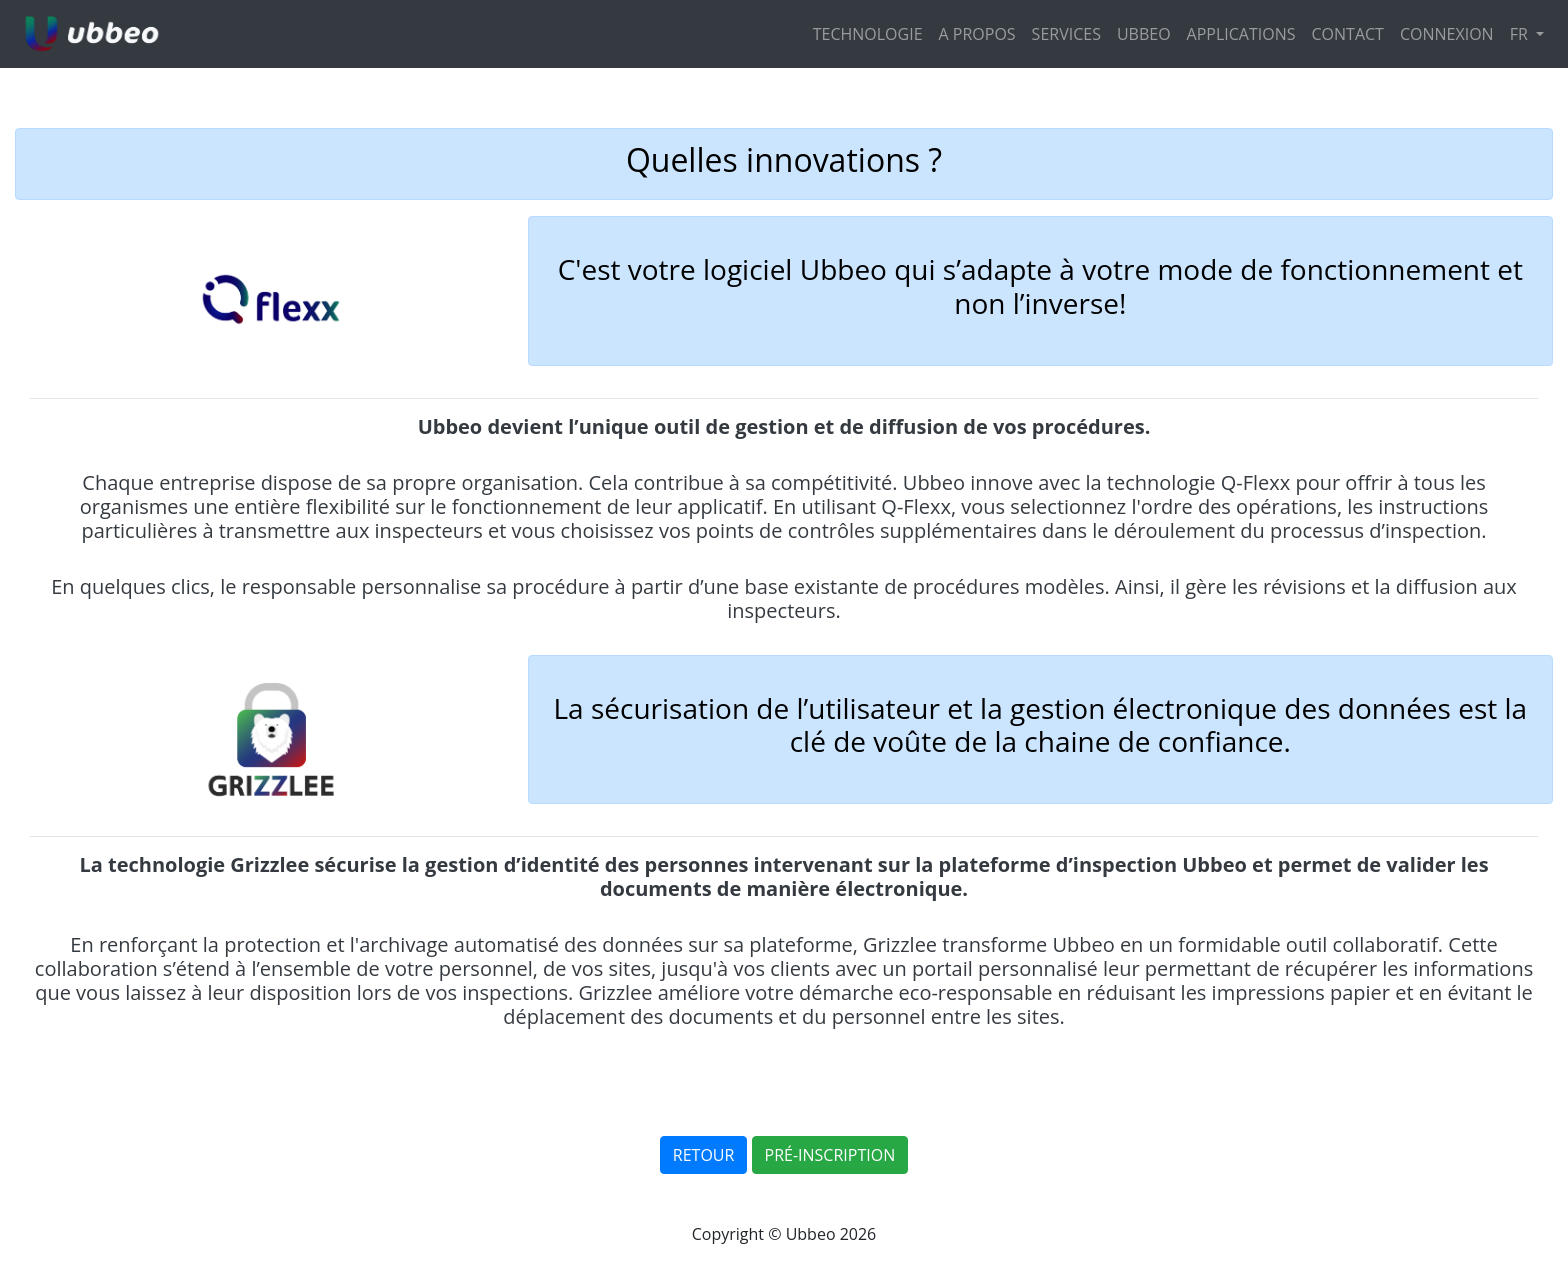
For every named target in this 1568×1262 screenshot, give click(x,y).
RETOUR (704, 1155)
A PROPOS (977, 34)
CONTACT (1348, 34)
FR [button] (1521, 34)
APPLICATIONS (1241, 34)
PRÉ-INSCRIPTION (830, 1155)
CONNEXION (1447, 34)
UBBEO (1144, 34)
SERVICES (1066, 34)
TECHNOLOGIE (868, 34)
